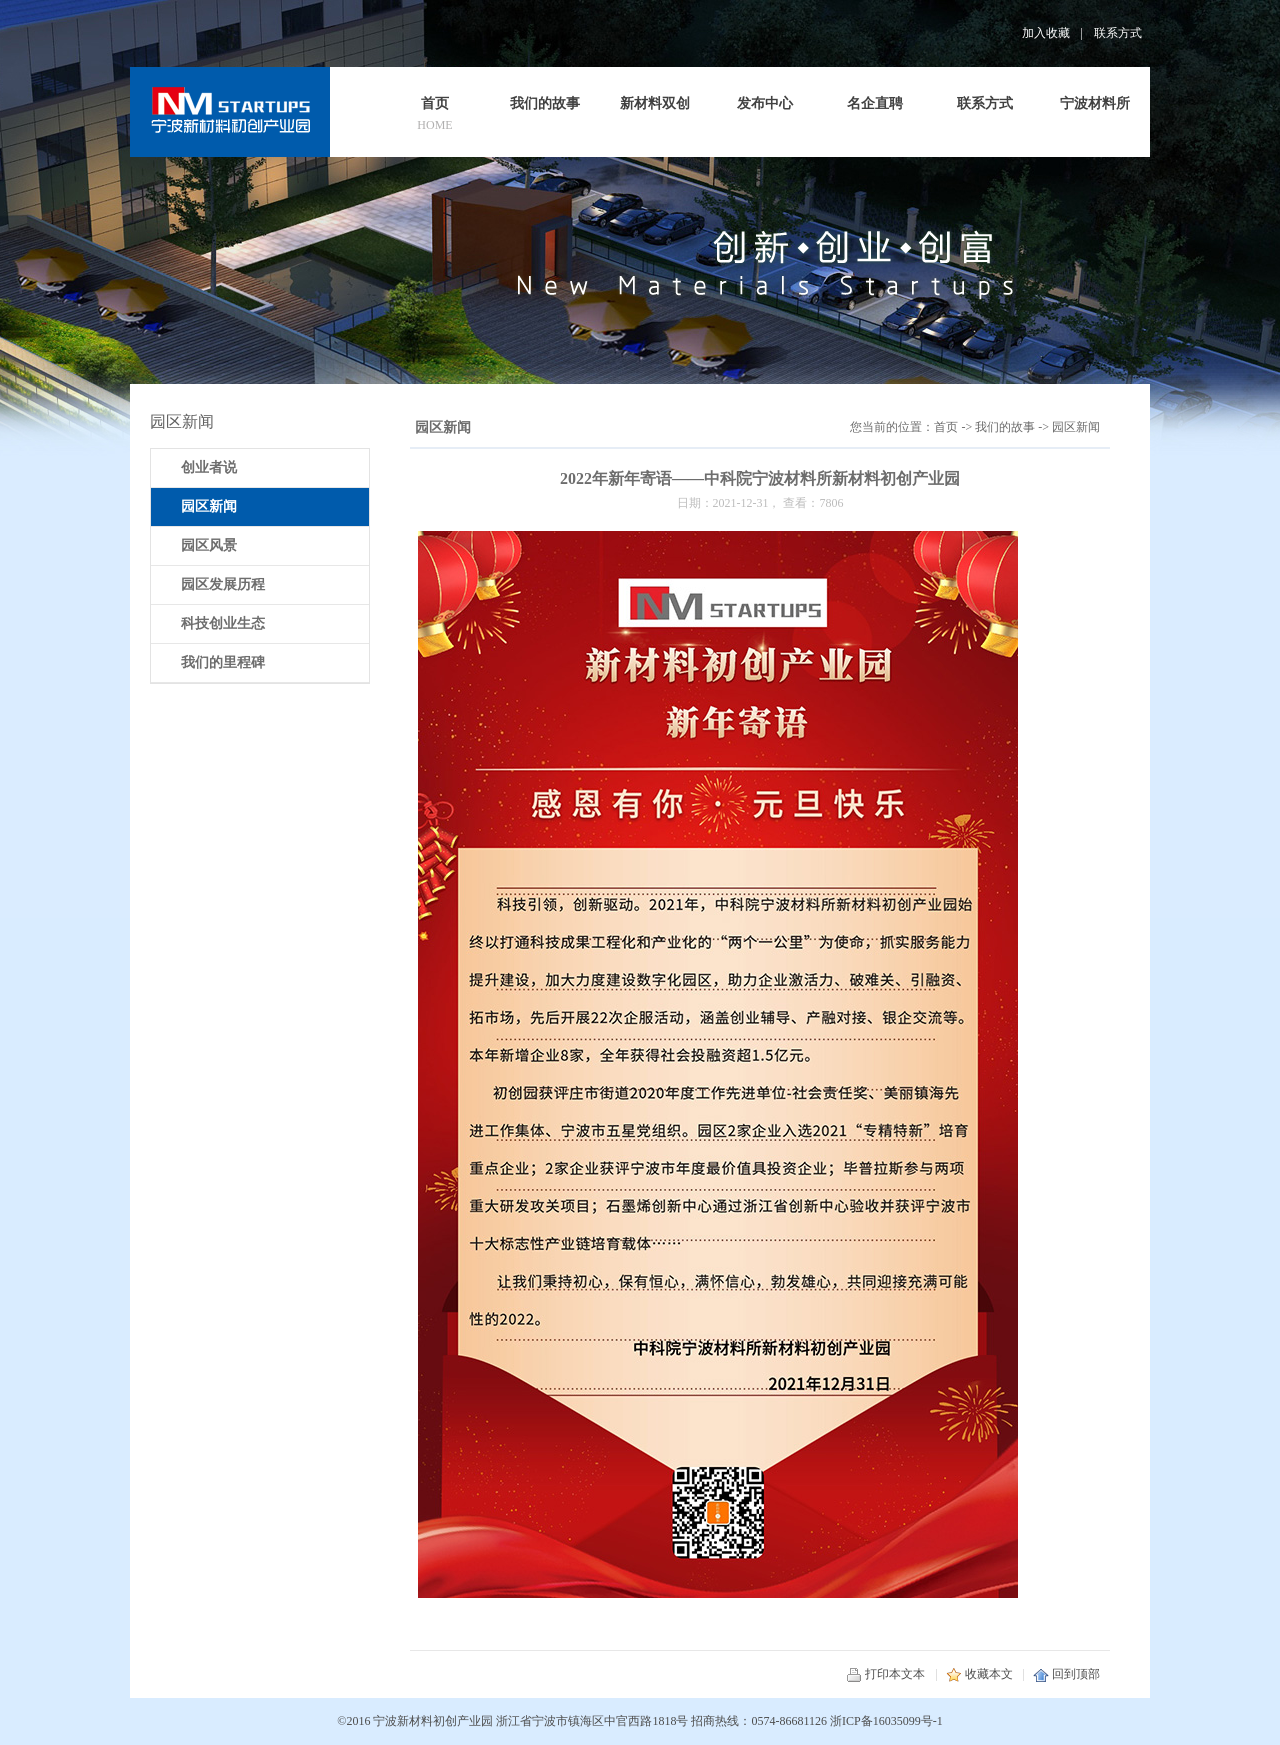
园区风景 (209, 545)
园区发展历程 (223, 584)
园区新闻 (1076, 427)
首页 (946, 427)
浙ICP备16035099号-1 (886, 1721)
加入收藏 (1046, 33)
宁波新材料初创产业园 (433, 1721)
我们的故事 (1005, 427)
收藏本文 (979, 1674)
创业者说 (209, 467)
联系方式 (1118, 33)
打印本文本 (885, 1674)
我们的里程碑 (223, 662)
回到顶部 (1066, 1674)
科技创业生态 (223, 623)
